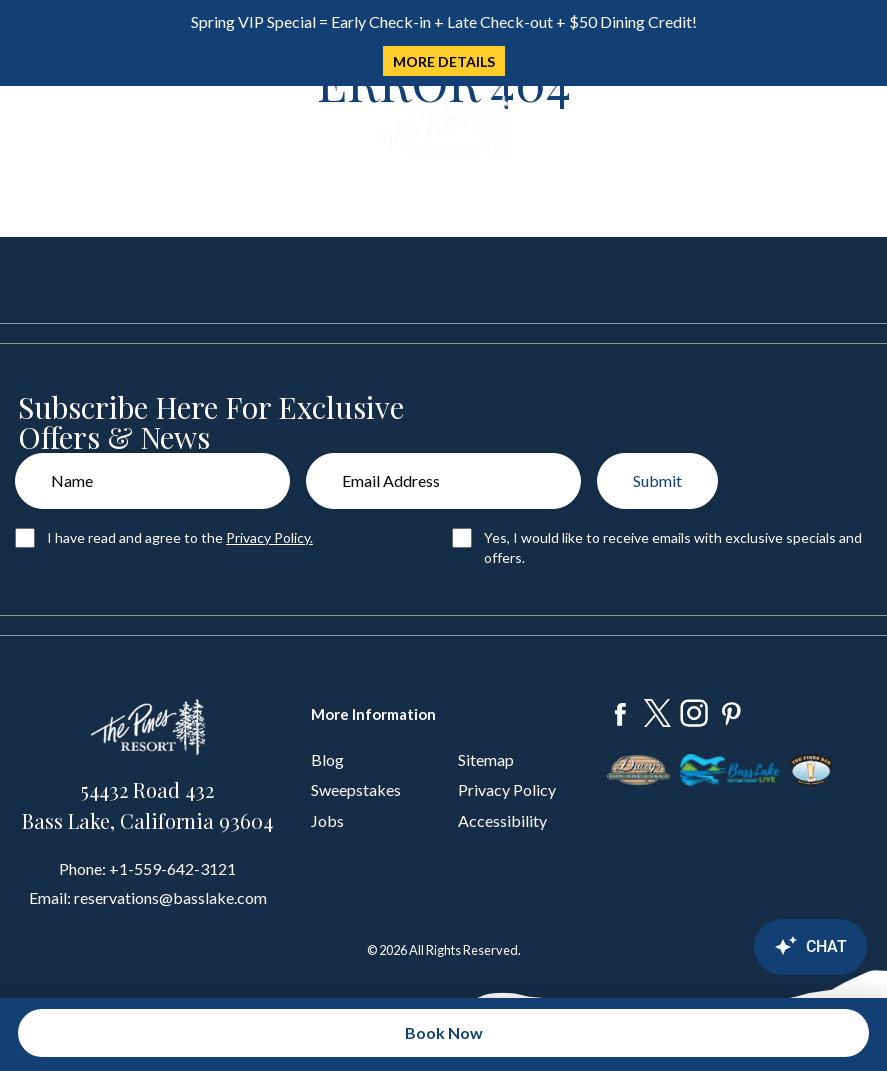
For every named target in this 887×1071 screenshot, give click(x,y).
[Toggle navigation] (28, 131)
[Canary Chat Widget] (757, 947)
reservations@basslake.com (170, 897)
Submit (657, 480)
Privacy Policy (507, 789)
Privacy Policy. (269, 537)
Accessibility (502, 820)
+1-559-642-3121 (172, 868)
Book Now (444, 1032)
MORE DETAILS (444, 61)
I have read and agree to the (180, 537)
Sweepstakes (356, 789)
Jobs (327, 820)
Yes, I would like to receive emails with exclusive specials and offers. (673, 547)
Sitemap (486, 759)
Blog (327, 759)
